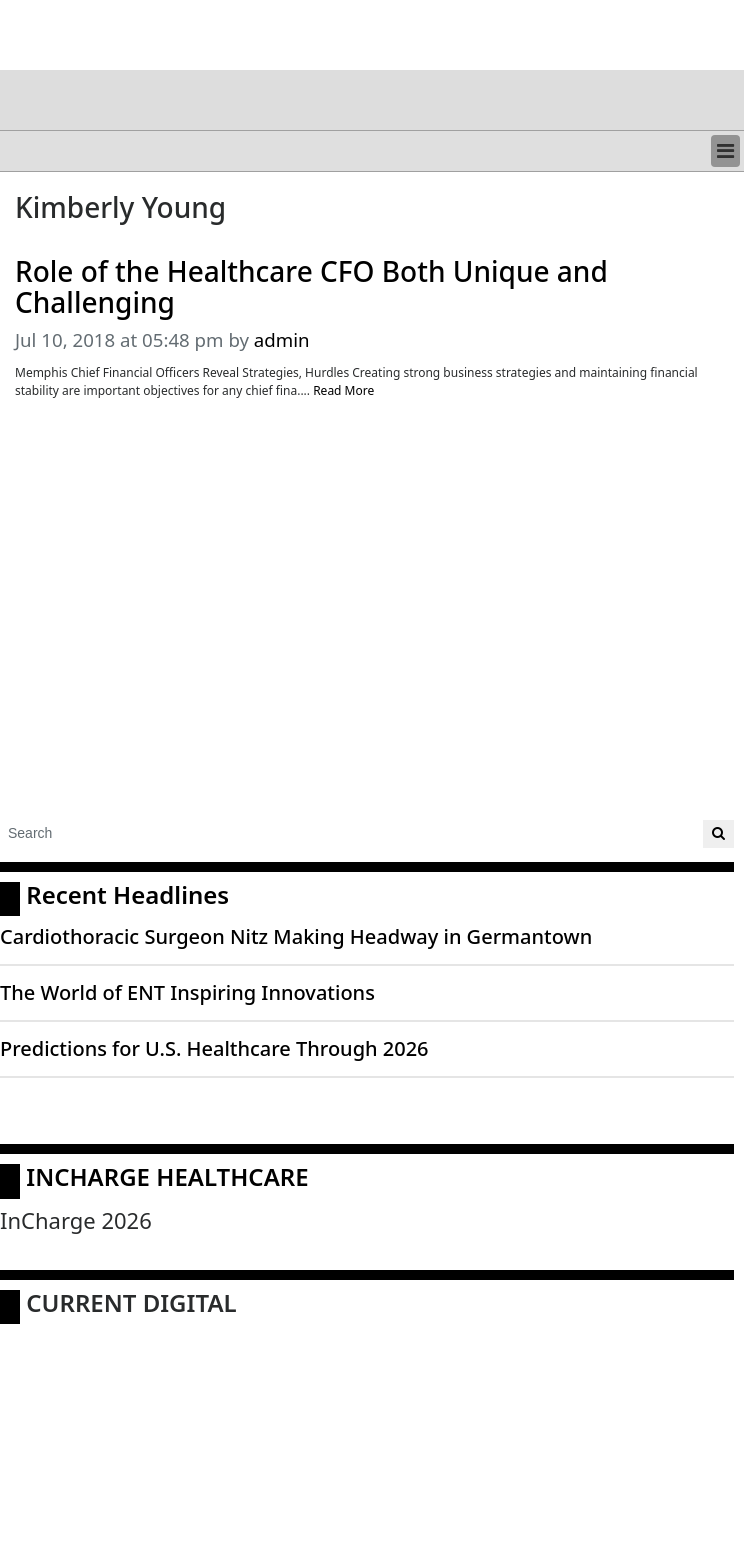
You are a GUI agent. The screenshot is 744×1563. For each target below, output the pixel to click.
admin (282, 339)
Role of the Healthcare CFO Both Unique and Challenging (311, 287)
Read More (343, 390)
